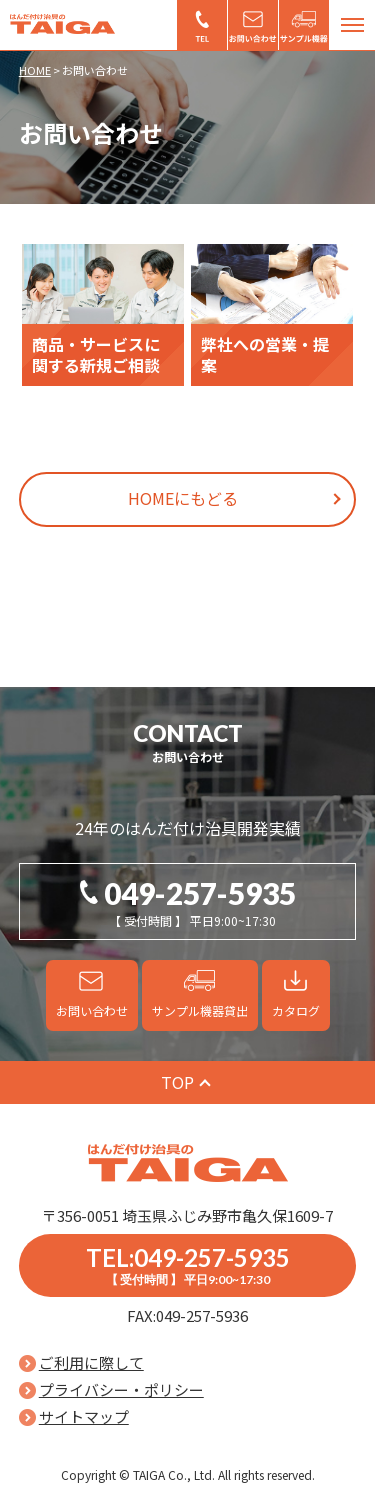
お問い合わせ (253, 25)
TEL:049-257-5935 (188, 1265)
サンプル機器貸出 (304, 25)
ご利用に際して (91, 1362)
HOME (35, 70)
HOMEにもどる (183, 498)
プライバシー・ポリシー (121, 1389)
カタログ (296, 1010)
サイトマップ (84, 1416)
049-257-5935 (202, 25)
